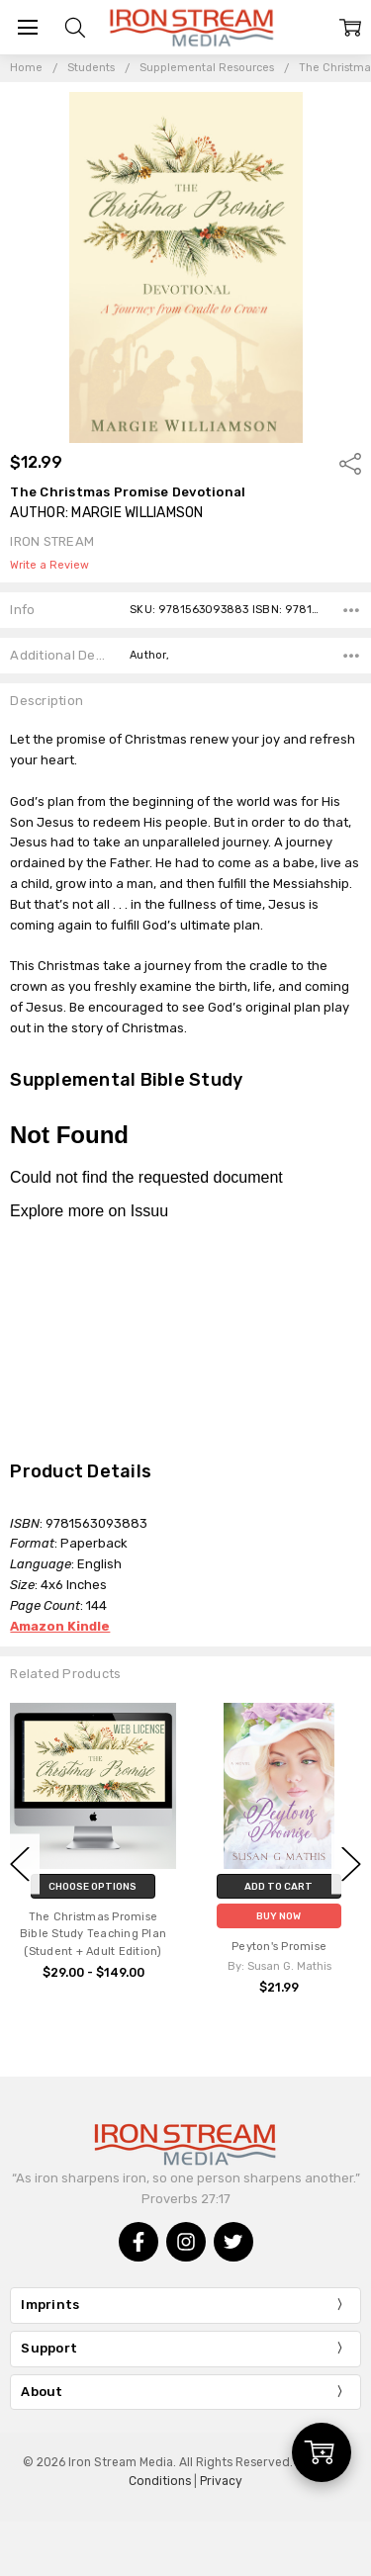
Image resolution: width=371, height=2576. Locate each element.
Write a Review (49, 566)
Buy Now (278, 1915)
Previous (20, 1864)
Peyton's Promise (279, 1946)
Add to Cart (278, 1886)
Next (351, 1864)
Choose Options (92, 1886)
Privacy (221, 2481)
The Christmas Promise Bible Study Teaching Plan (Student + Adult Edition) (93, 1934)
